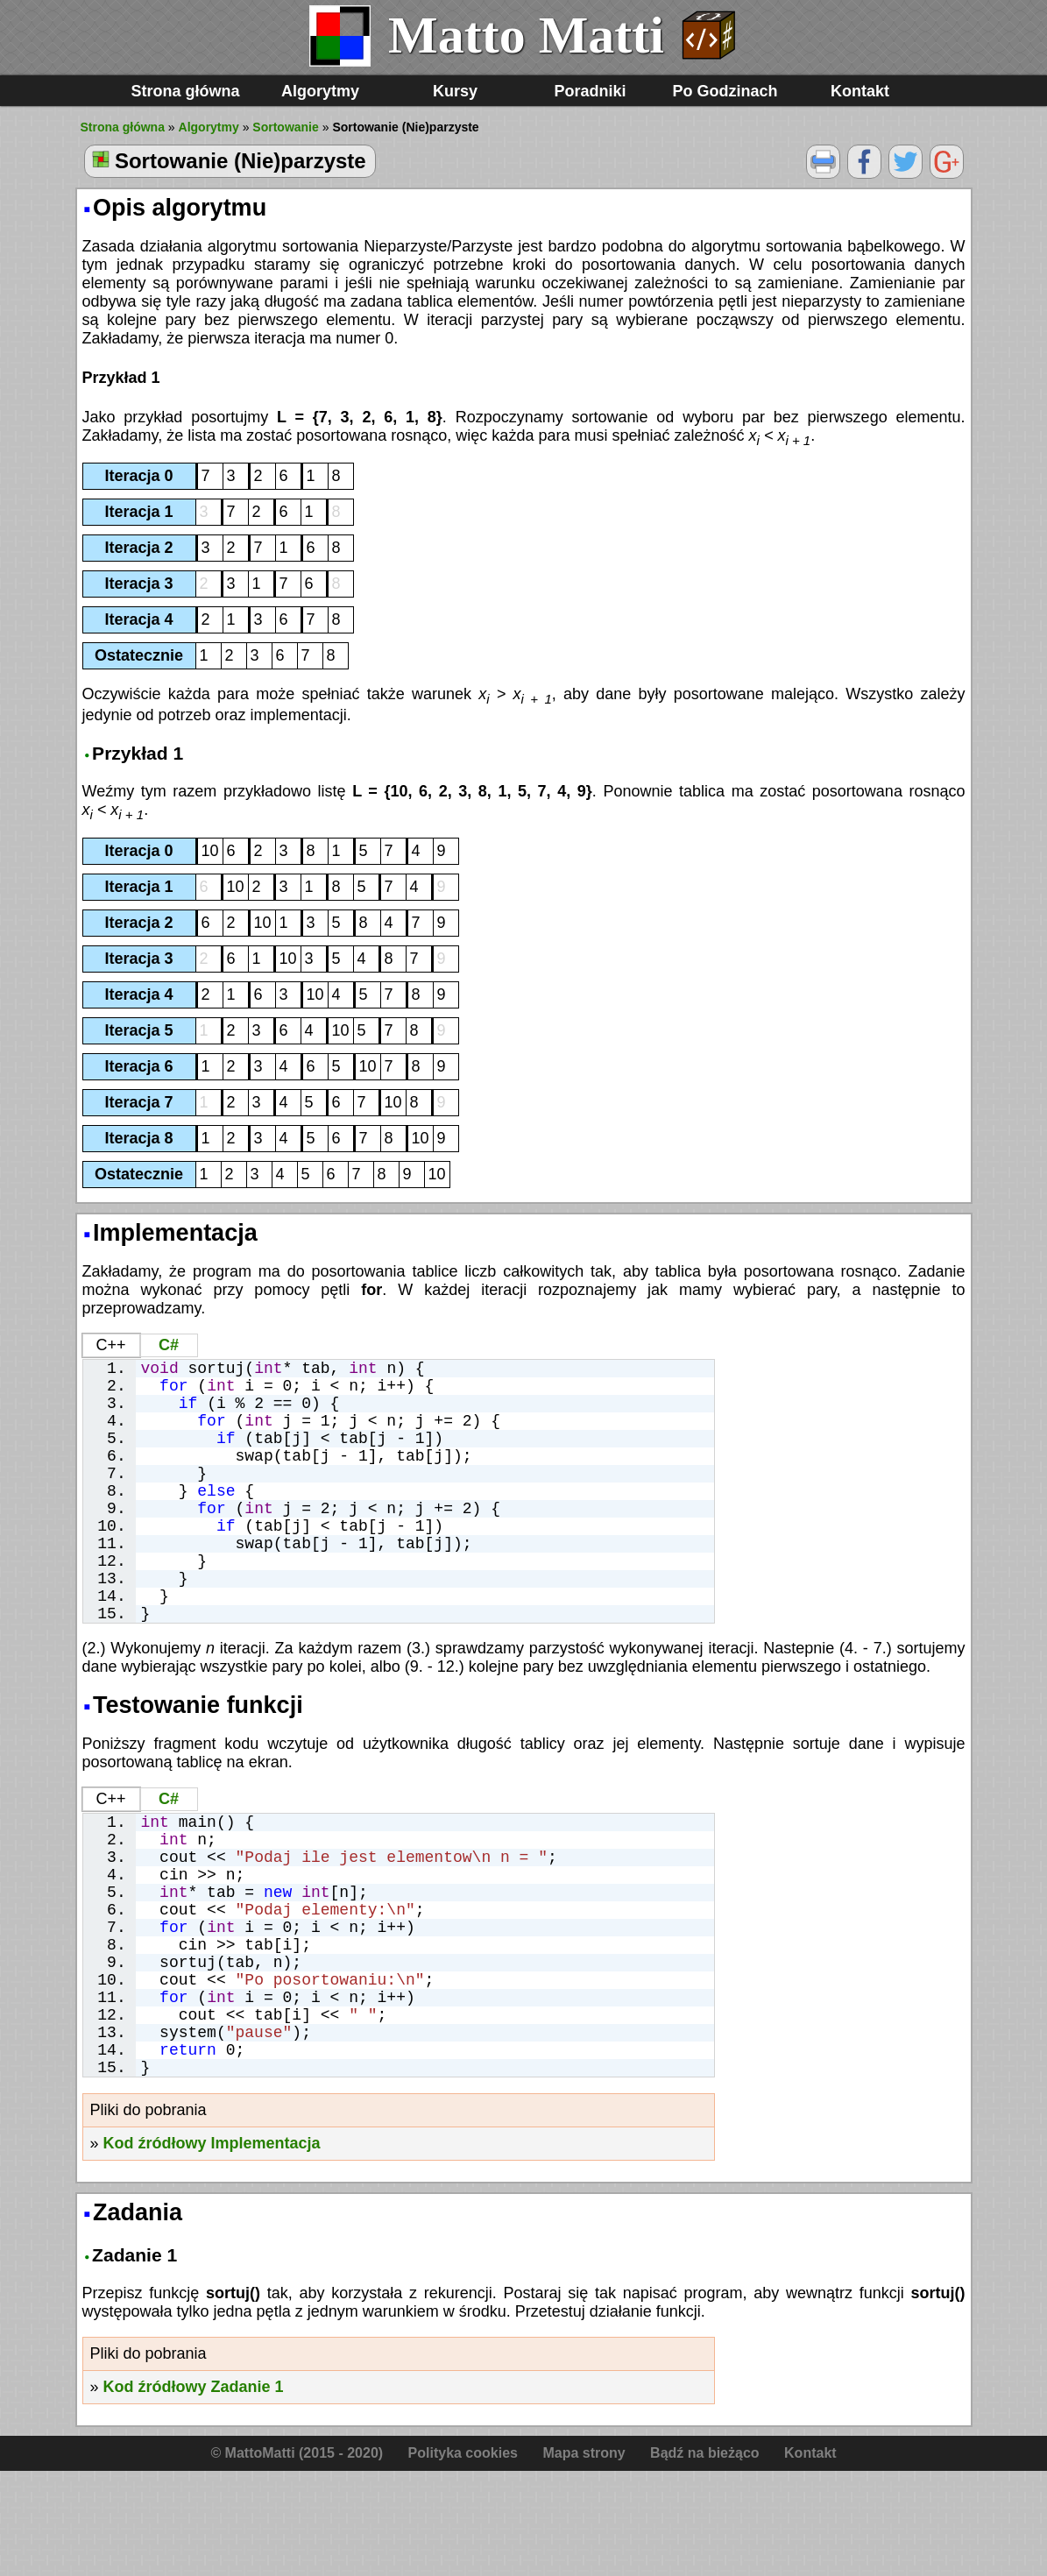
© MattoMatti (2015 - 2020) (296, 2558)
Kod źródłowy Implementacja (212, 2248)
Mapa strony (583, 2558)
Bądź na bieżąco (704, 2558)
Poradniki (590, 91)
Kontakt (860, 91)
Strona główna (185, 91)
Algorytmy (320, 91)
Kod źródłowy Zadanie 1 (193, 2492)
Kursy (455, 91)
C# (169, 1345)
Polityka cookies (463, 2558)
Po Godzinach (724, 91)
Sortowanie (285, 127)
